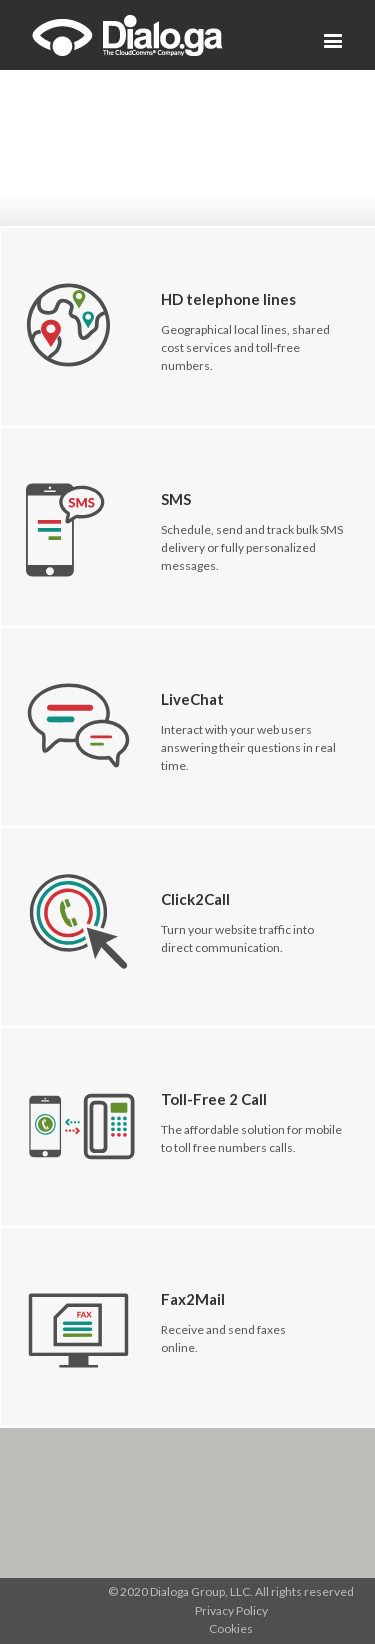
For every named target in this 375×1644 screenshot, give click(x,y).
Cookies (231, 1628)
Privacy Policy (231, 1610)
